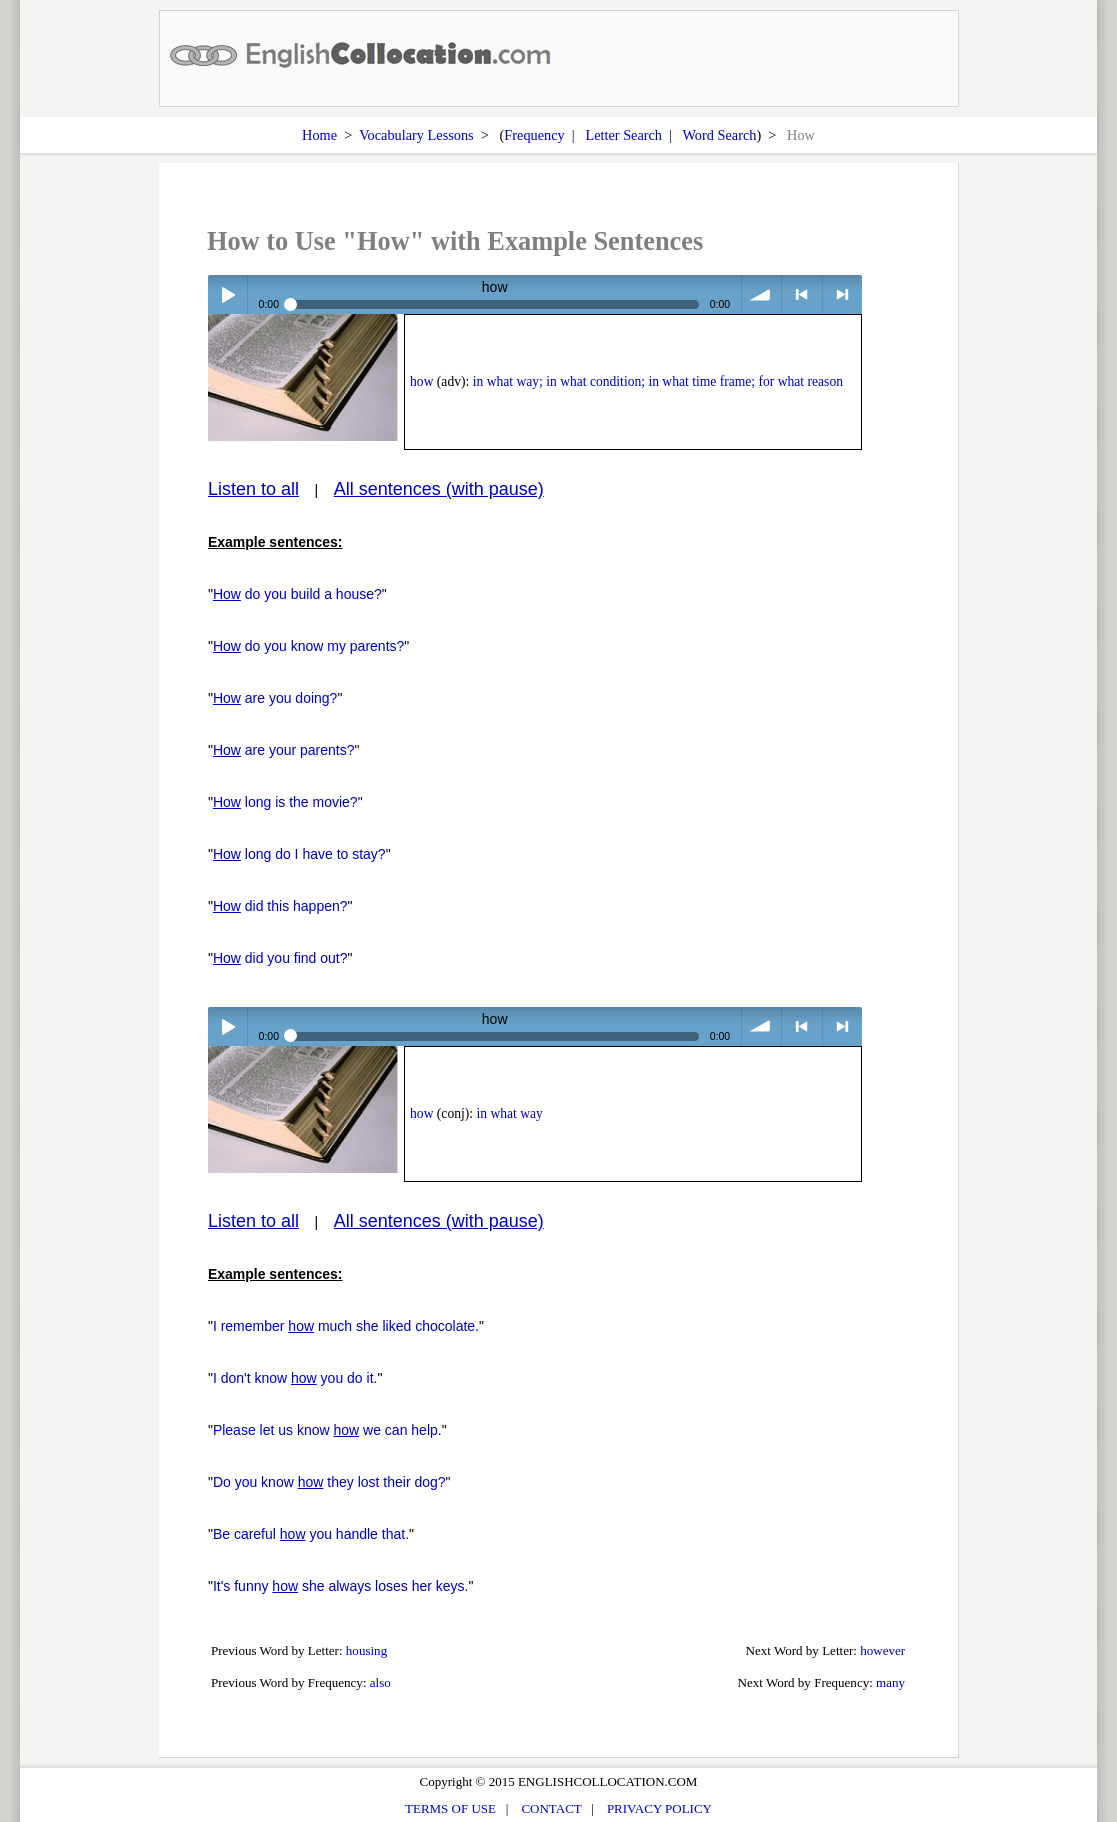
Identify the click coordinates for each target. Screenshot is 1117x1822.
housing (366, 1650)
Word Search (720, 135)
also (380, 1682)
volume (761, 294)
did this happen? (280, 906)
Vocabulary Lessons (416, 135)
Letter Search (623, 135)
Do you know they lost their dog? (329, 1482)
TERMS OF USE (450, 1808)
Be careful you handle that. (311, 1534)
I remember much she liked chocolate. (346, 1326)
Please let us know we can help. (327, 1430)
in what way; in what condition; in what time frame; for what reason (658, 381)
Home (319, 135)
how (421, 381)
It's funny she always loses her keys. (341, 1586)
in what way (509, 1113)
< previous (801, 294)
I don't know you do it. (295, 1378)
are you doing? (275, 698)
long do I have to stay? (299, 854)
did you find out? (280, 958)
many (890, 1682)
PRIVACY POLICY (659, 1808)
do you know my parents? (308, 646)
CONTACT (551, 1808)
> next (842, 294)
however (882, 1650)
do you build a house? (297, 594)
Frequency (534, 135)
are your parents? (284, 750)
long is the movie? (285, 802)
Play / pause (227, 294)
